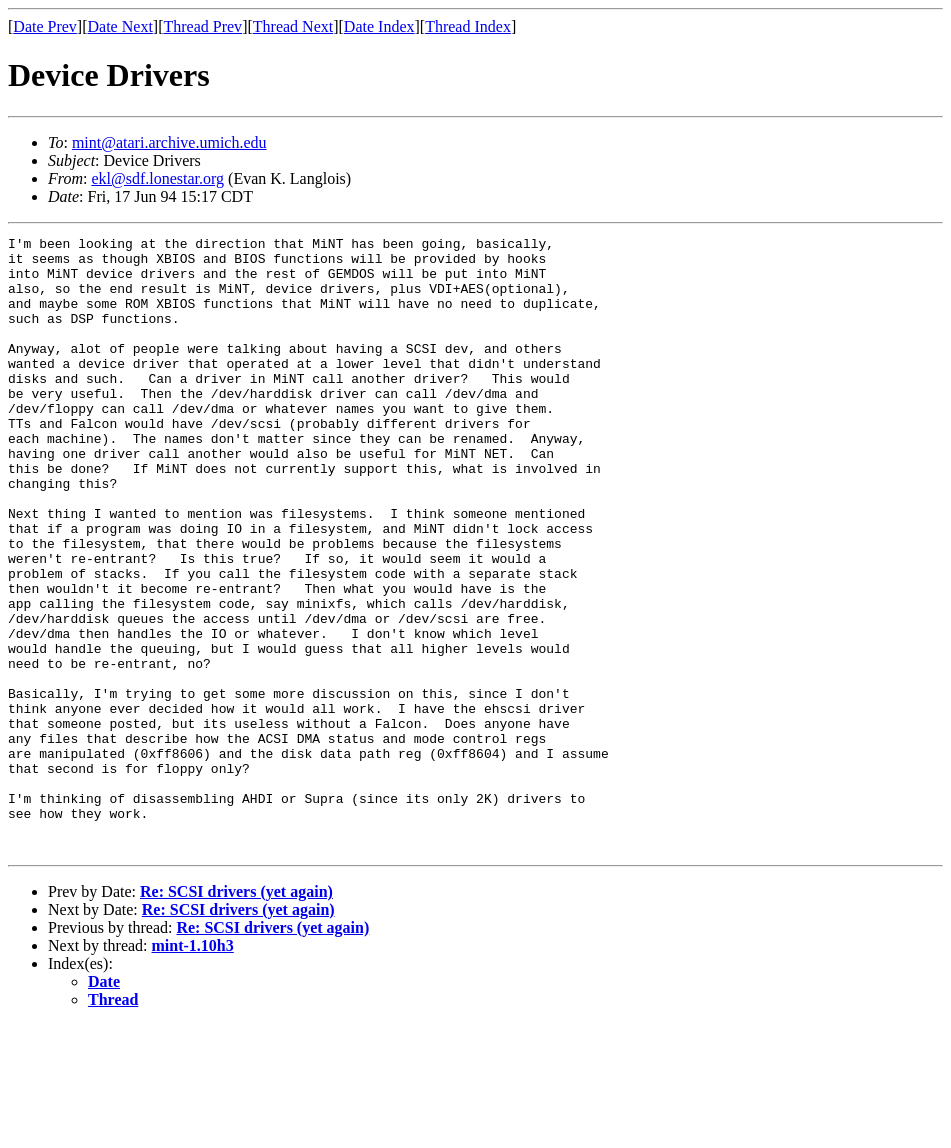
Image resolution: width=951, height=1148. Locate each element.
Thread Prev (202, 26)
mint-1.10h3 (193, 1068)
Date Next (120, 26)
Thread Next (293, 26)
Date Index (379, 26)
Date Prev (45, 26)
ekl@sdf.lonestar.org (157, 178)
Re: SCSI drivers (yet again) (236, 1014)
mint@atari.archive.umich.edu (169, 142)
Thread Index (468, 26)
